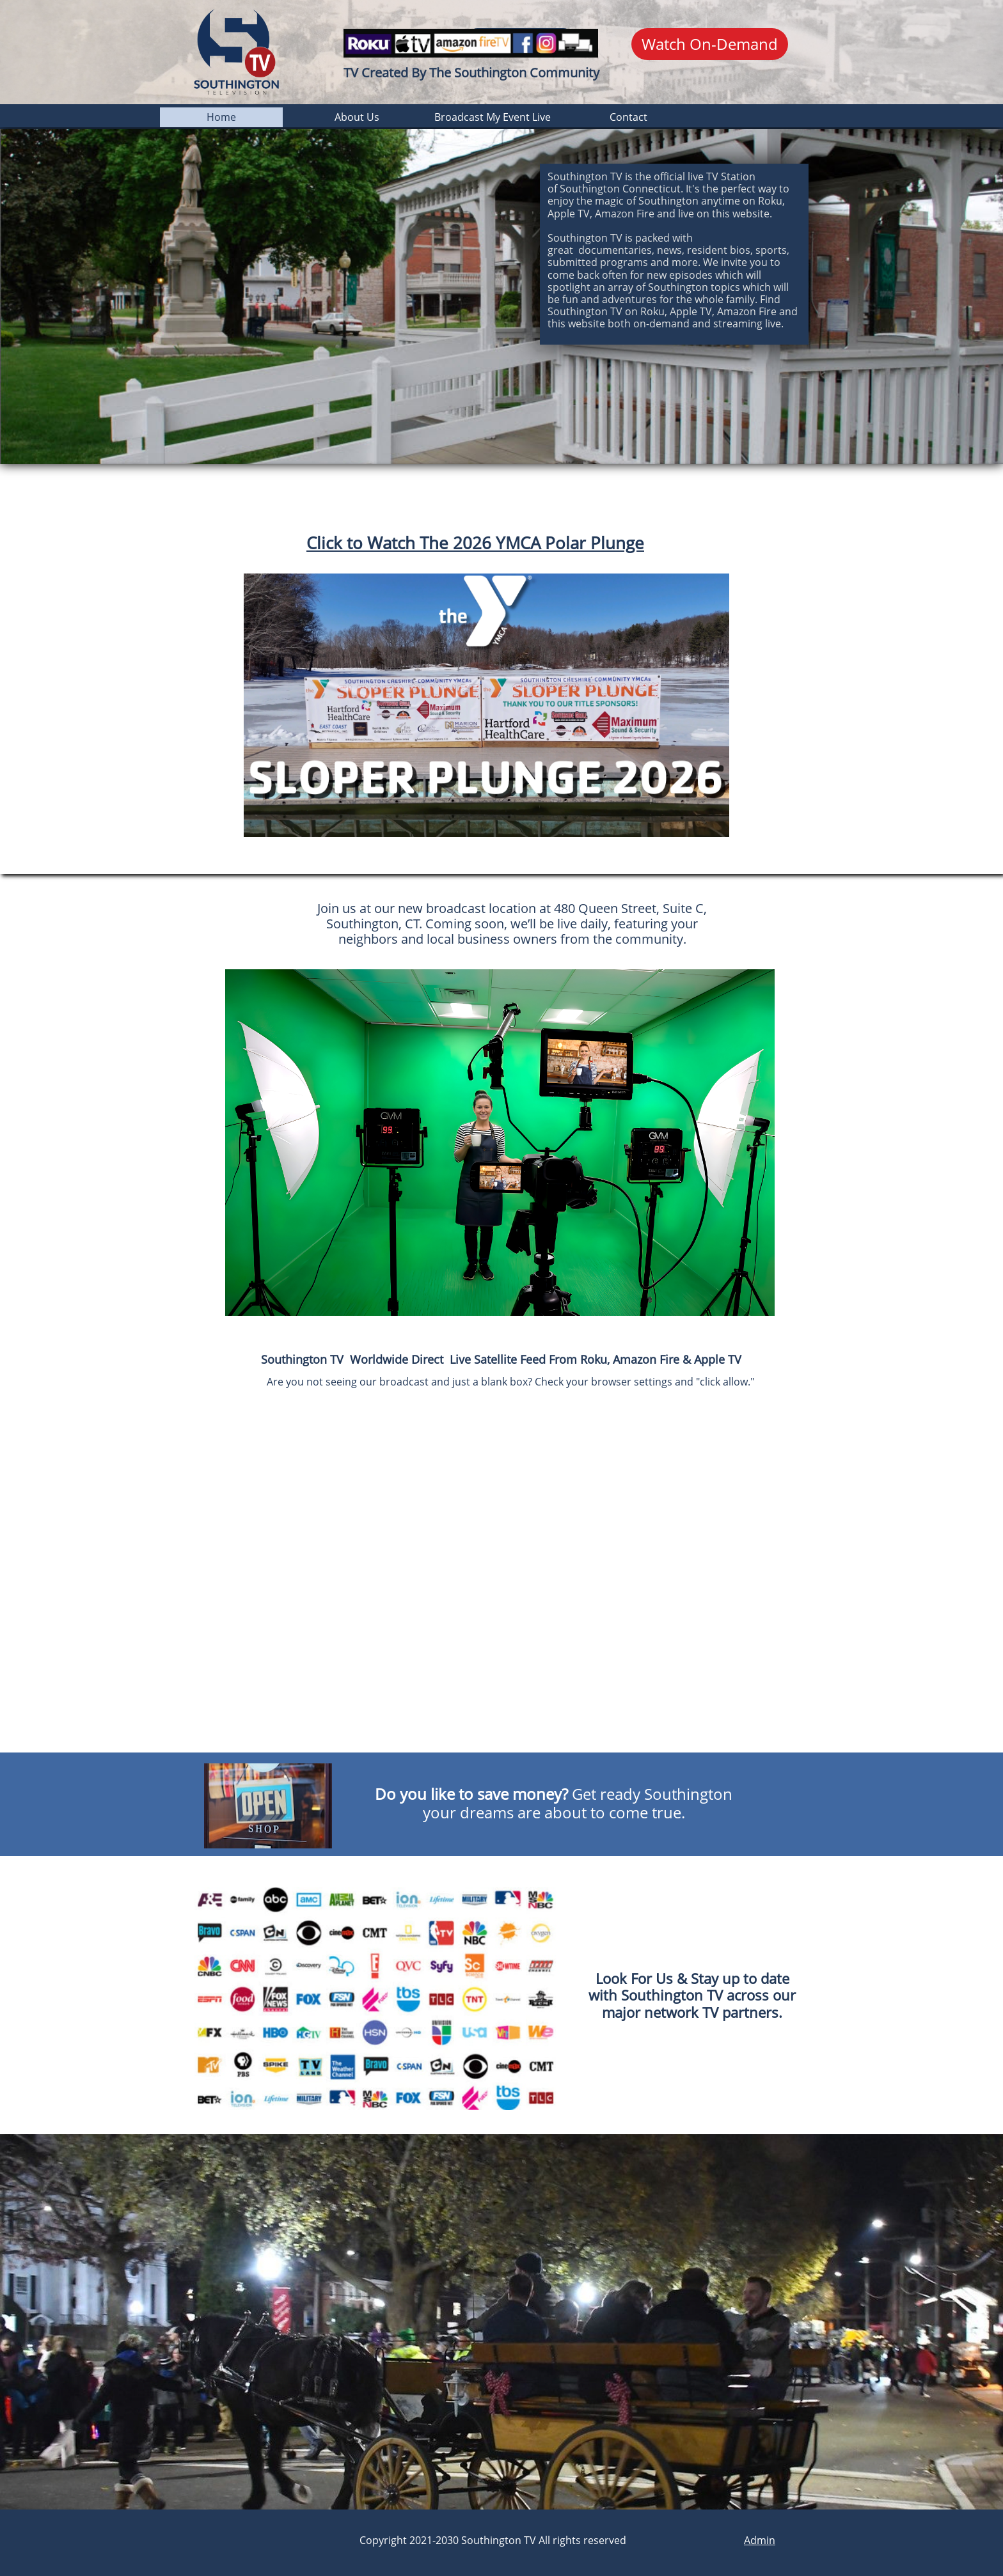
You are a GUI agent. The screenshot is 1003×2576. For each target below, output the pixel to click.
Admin (759, 2540)
